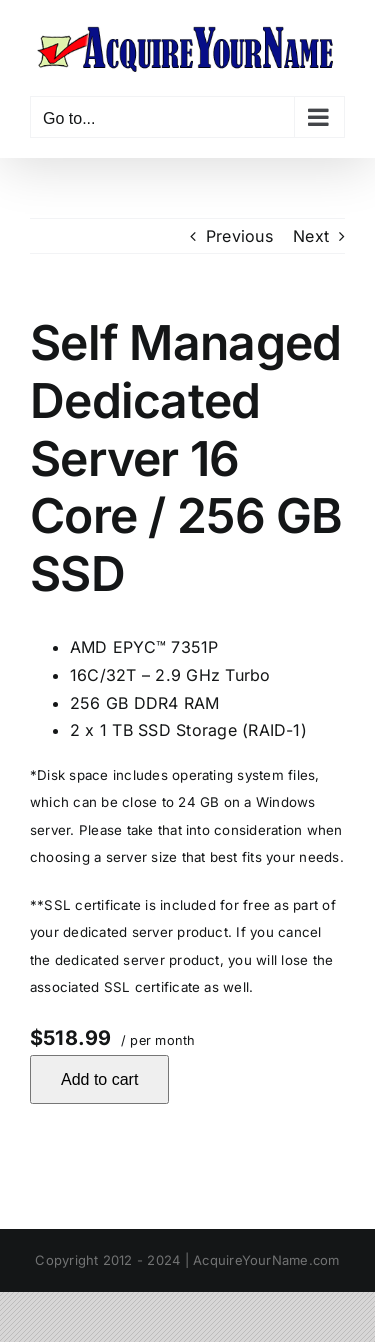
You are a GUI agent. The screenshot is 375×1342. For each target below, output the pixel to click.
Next (311, 236)
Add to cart (99, 1079)
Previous (239, 236)
